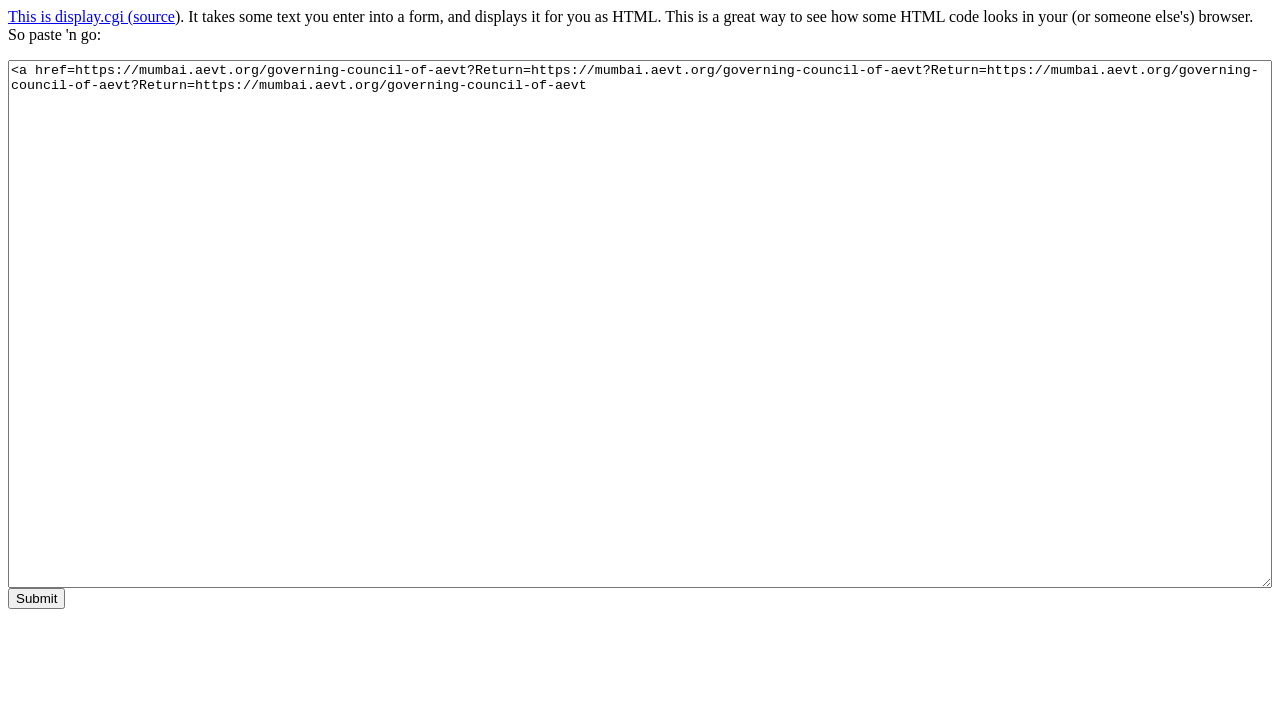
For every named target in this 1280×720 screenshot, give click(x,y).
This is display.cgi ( (70, 16)
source (154, 16)
